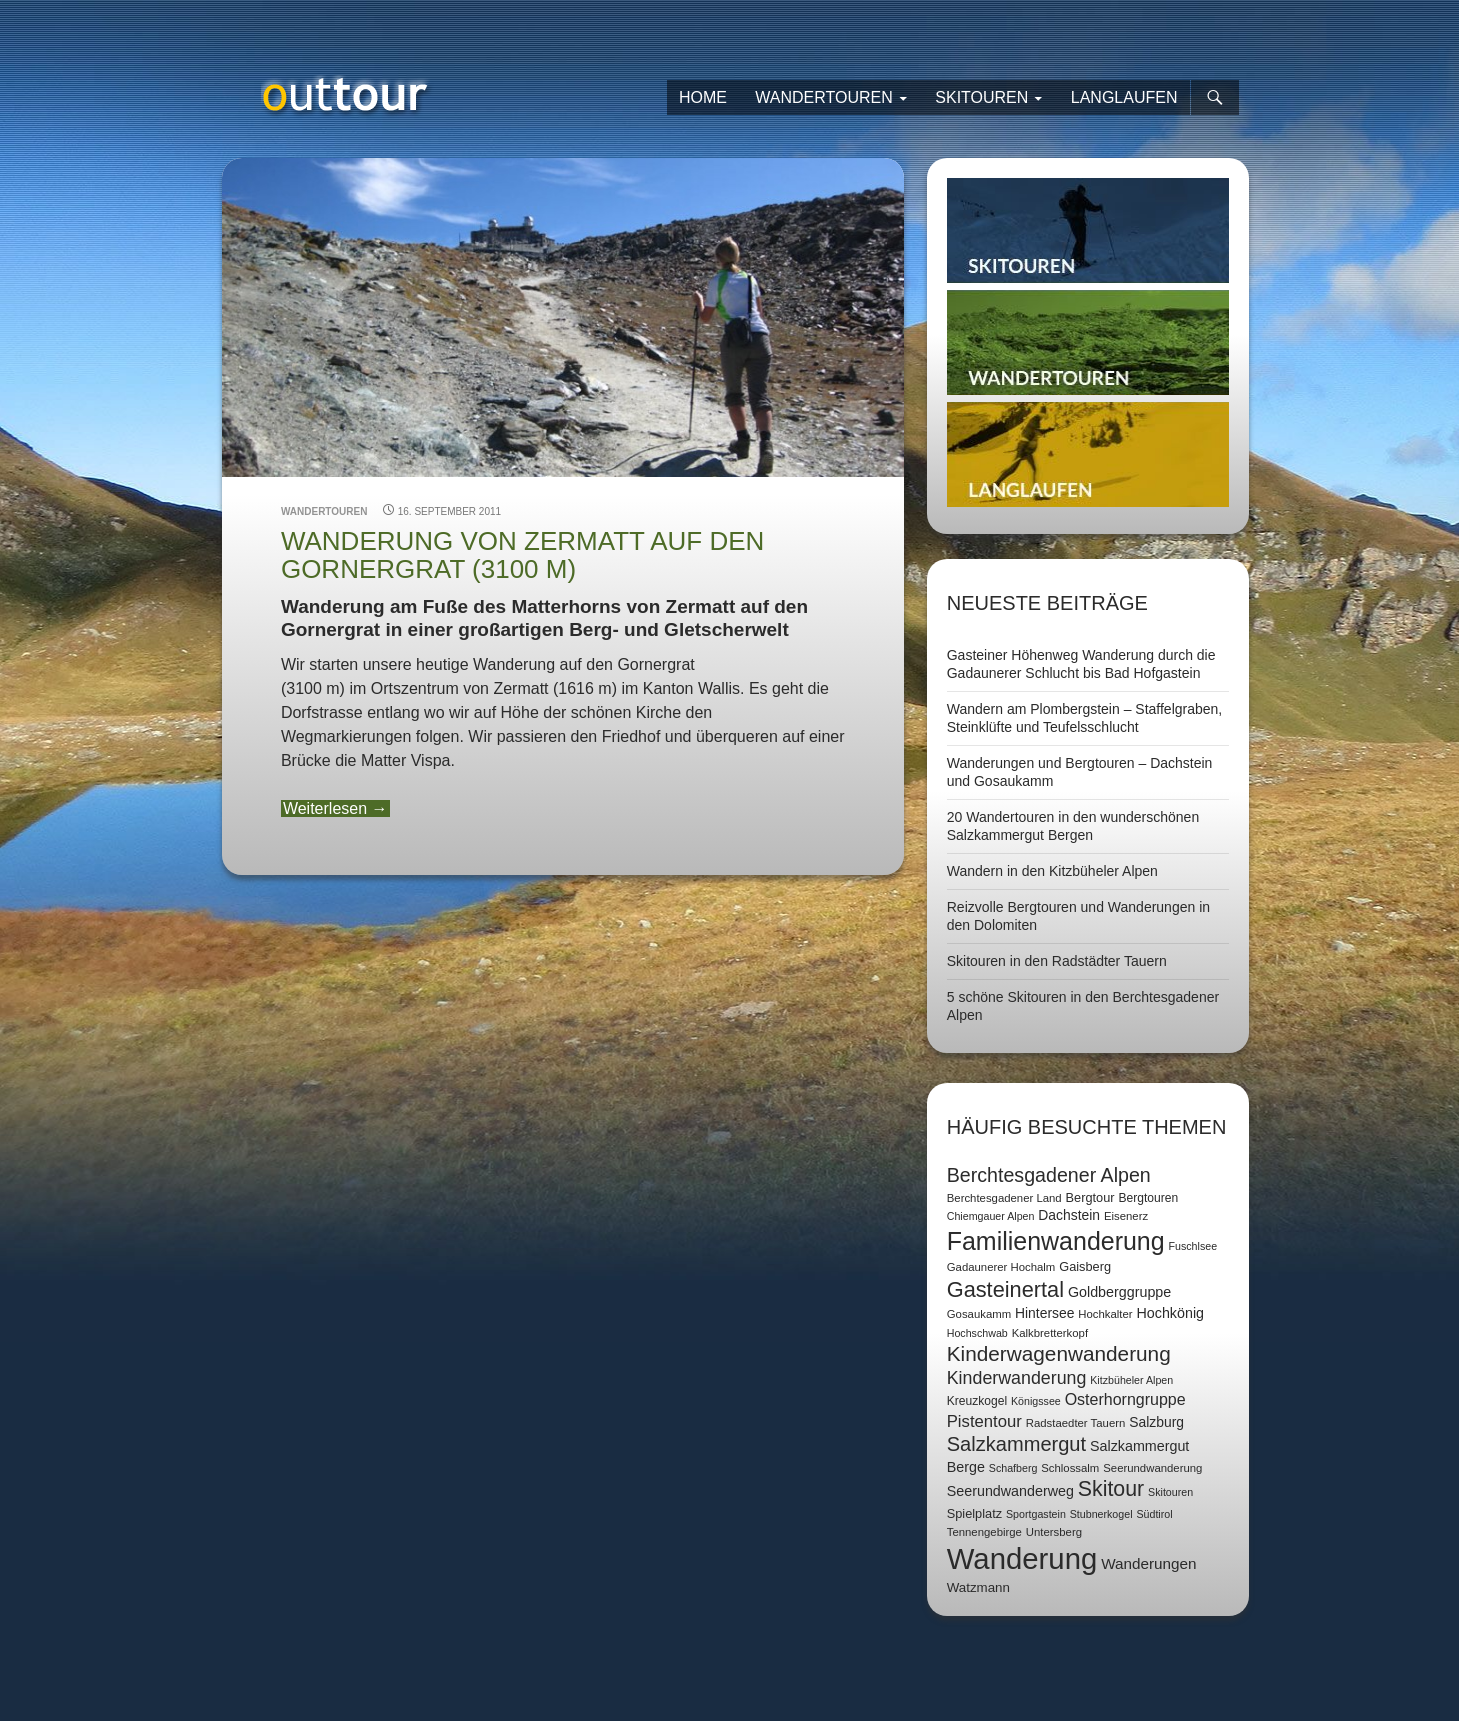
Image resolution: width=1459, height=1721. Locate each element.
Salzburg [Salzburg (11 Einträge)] (1156, 1422)
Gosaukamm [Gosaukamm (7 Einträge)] (979, 1314)
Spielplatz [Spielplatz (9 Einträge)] (974, 1513)
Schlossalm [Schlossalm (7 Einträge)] (1070, 1468)
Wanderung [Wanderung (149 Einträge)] (1022, 1558)
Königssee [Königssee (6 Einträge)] (1036, 1401)
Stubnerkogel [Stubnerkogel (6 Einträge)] (1101, 1514)
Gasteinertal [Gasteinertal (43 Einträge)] (1005, 1289)
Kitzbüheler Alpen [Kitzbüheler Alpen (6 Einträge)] (1131, 1380)
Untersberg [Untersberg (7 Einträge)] (1054, 1532)
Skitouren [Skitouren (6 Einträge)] (1170, 1492)
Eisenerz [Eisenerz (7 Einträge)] (1126, 1216)
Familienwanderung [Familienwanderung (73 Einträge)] (1056, 1241)
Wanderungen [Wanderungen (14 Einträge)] (1148, 1563)
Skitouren (981, 97)
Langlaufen (1124, 97)
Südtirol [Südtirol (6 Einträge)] (1154, 1514)
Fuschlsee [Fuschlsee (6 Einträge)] (1193, 1246)
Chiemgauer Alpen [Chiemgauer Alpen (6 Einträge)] (991, 1216)
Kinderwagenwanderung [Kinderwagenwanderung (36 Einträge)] (1059, 1353)
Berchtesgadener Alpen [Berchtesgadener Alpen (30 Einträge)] (1049, 1175)
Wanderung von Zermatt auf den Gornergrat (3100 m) (522, 555)
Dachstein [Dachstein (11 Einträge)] (1069, 1215)
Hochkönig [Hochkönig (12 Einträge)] (1170, 1313)
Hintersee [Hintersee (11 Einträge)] (1044, 1313)
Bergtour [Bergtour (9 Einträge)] (1090, 1197)
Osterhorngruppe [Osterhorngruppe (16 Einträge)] (1125, 1399)
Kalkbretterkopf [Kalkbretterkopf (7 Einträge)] (1050, 1333)
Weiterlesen (335, 808)
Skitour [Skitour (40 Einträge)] (1111, 1489)
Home (703, 97)
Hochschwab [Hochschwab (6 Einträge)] (977, 1333)
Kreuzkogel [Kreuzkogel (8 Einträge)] (977, 1401)
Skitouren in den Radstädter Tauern (1057, 961)
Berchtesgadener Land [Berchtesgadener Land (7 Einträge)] (1004, 1198)
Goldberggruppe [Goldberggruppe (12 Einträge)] (1119, 1292)
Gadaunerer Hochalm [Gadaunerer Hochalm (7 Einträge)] (1001, 1267)
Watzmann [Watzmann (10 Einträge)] (978, 1587)
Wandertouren (824, 97)
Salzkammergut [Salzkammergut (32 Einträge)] (1016, 1444)
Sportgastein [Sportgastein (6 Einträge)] (1036, 1514)
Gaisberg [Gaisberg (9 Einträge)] (1085, 1266)
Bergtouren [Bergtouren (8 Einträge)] (1148, 1198)
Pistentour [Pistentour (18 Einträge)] (984, 1421)
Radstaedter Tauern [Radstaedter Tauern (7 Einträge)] (1076, 1423)
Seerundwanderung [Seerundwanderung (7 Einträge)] (1152, 1468)
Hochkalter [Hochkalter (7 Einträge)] (1105, 1314)
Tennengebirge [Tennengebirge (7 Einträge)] (984, 1532)
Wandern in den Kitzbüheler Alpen (1052, 871)
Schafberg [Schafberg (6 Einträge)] (1013, 1468)
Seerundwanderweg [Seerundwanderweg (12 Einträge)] (1010, 1491)
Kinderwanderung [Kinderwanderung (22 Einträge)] (1017, 1378)
